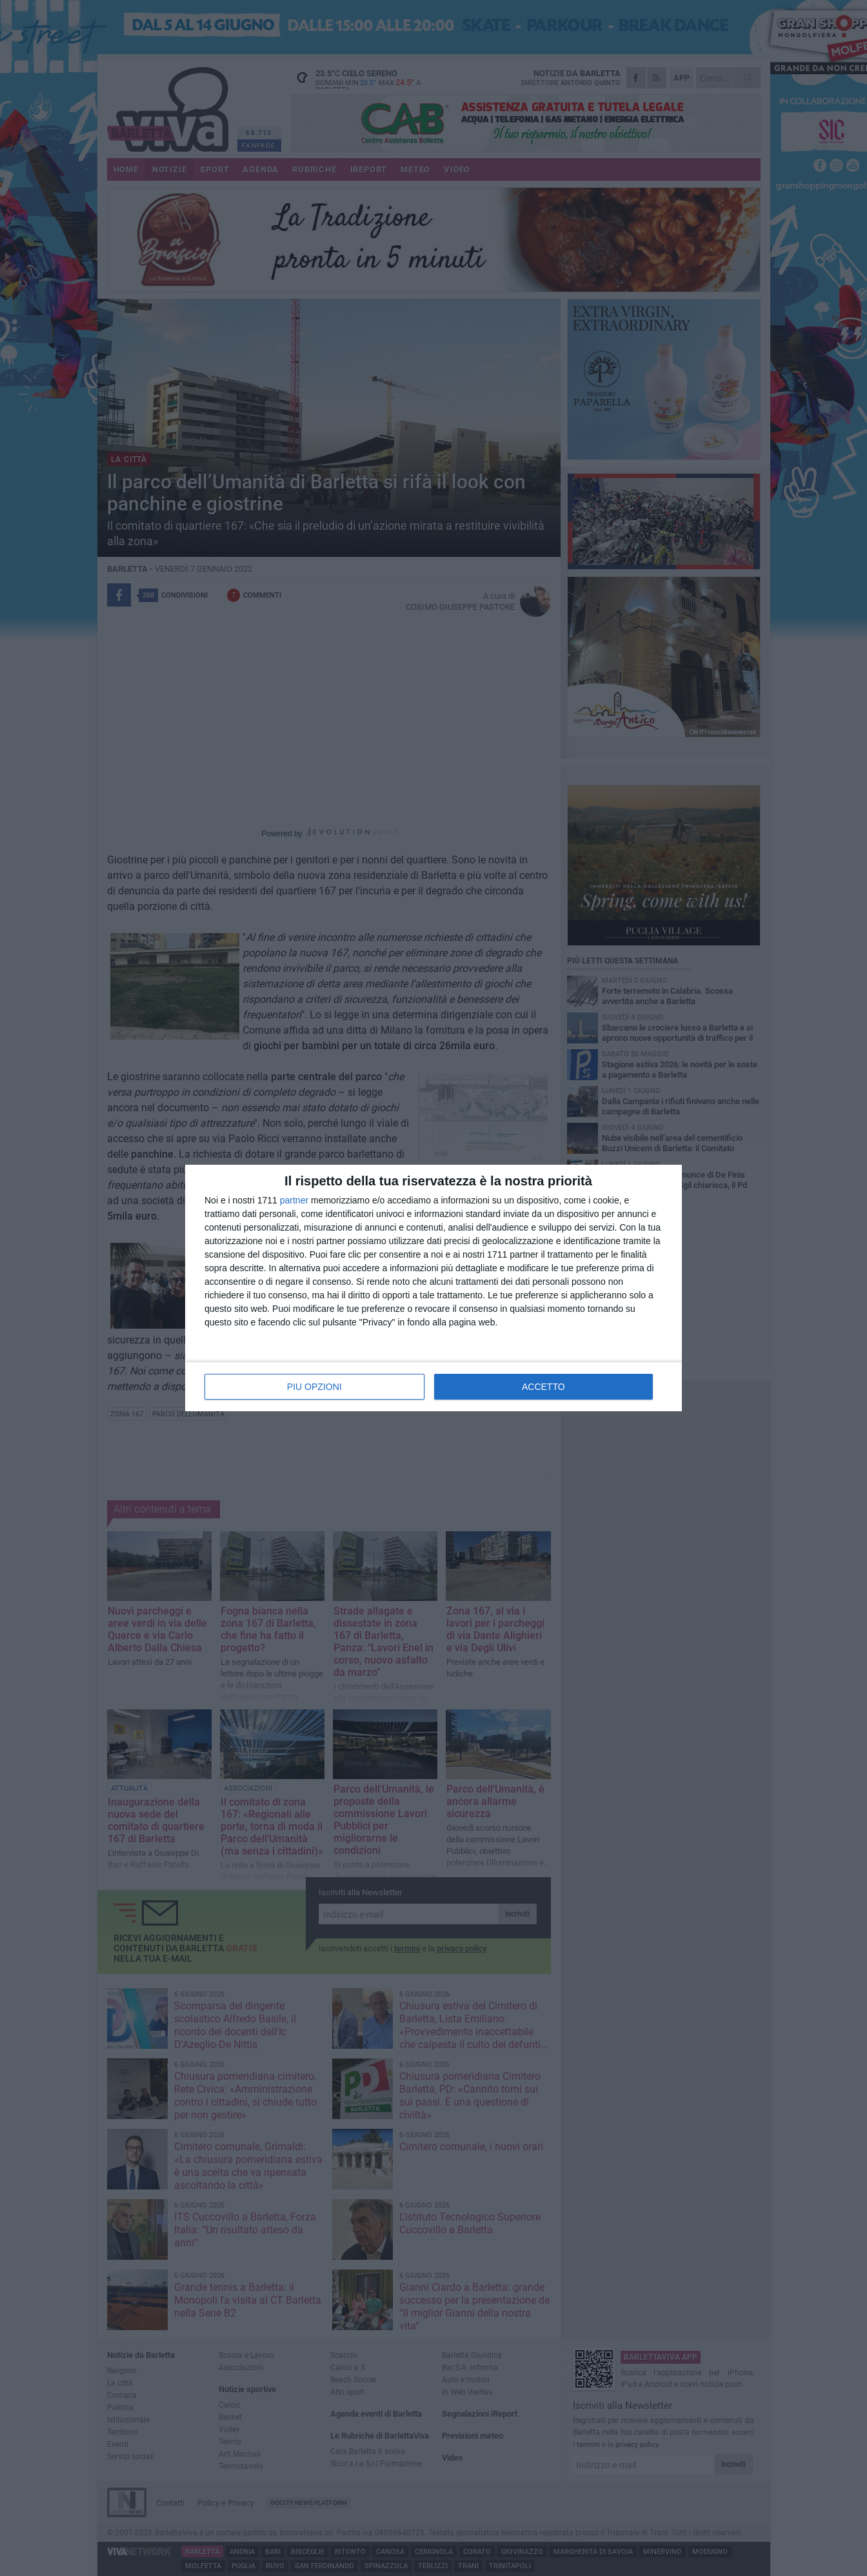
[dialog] (433, 1288)
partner (294, 1200)
